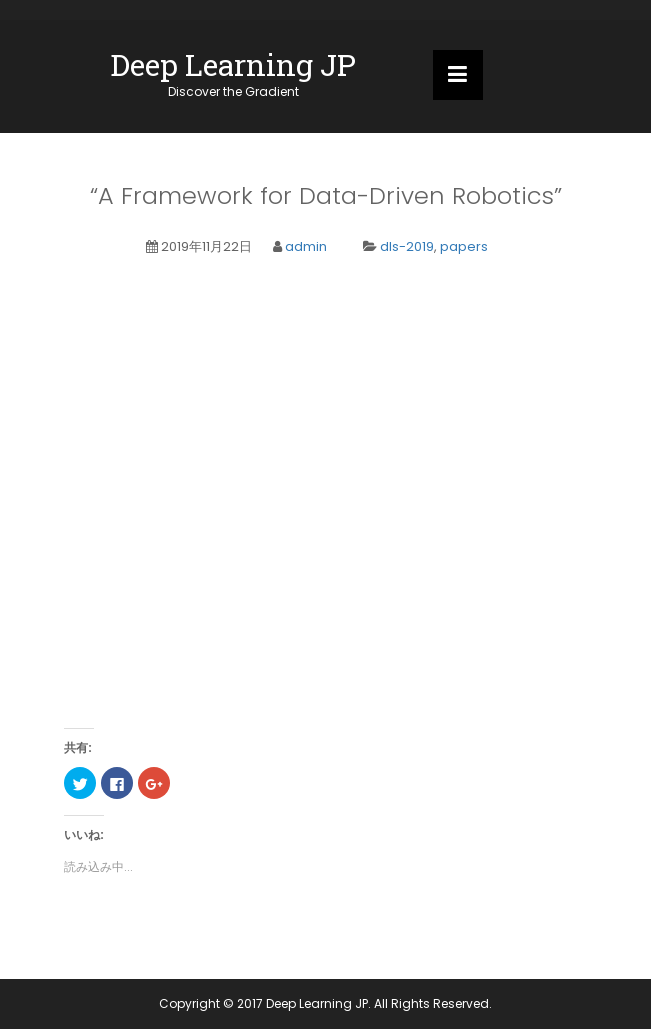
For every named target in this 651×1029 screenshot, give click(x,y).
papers (464, 246)
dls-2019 (407, 246)
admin (306, 246)
